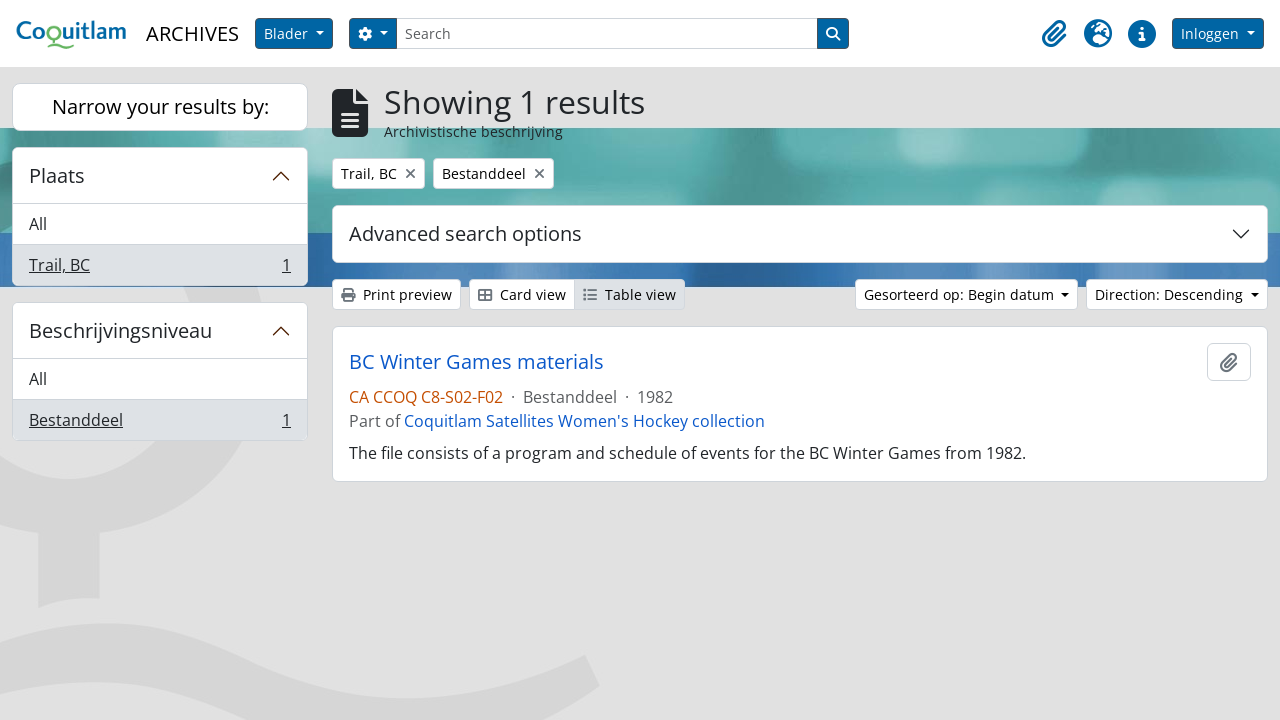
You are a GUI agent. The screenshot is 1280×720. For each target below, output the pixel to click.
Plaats (57, 175)
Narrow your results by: (160, 106)
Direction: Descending (1171, 294)
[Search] (607, 33)
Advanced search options (465, 233)
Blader (288, 33)
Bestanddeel (159, 424)
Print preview (396, 294)
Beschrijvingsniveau (120, 330)
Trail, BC (159, 269)
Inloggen (1212, 33)
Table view (629, 294)
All (38, 224)
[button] (1054, 34)
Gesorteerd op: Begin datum (961, 294)
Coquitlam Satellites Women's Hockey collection (584, 421)
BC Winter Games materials (476, 362)
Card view (522, 294)
